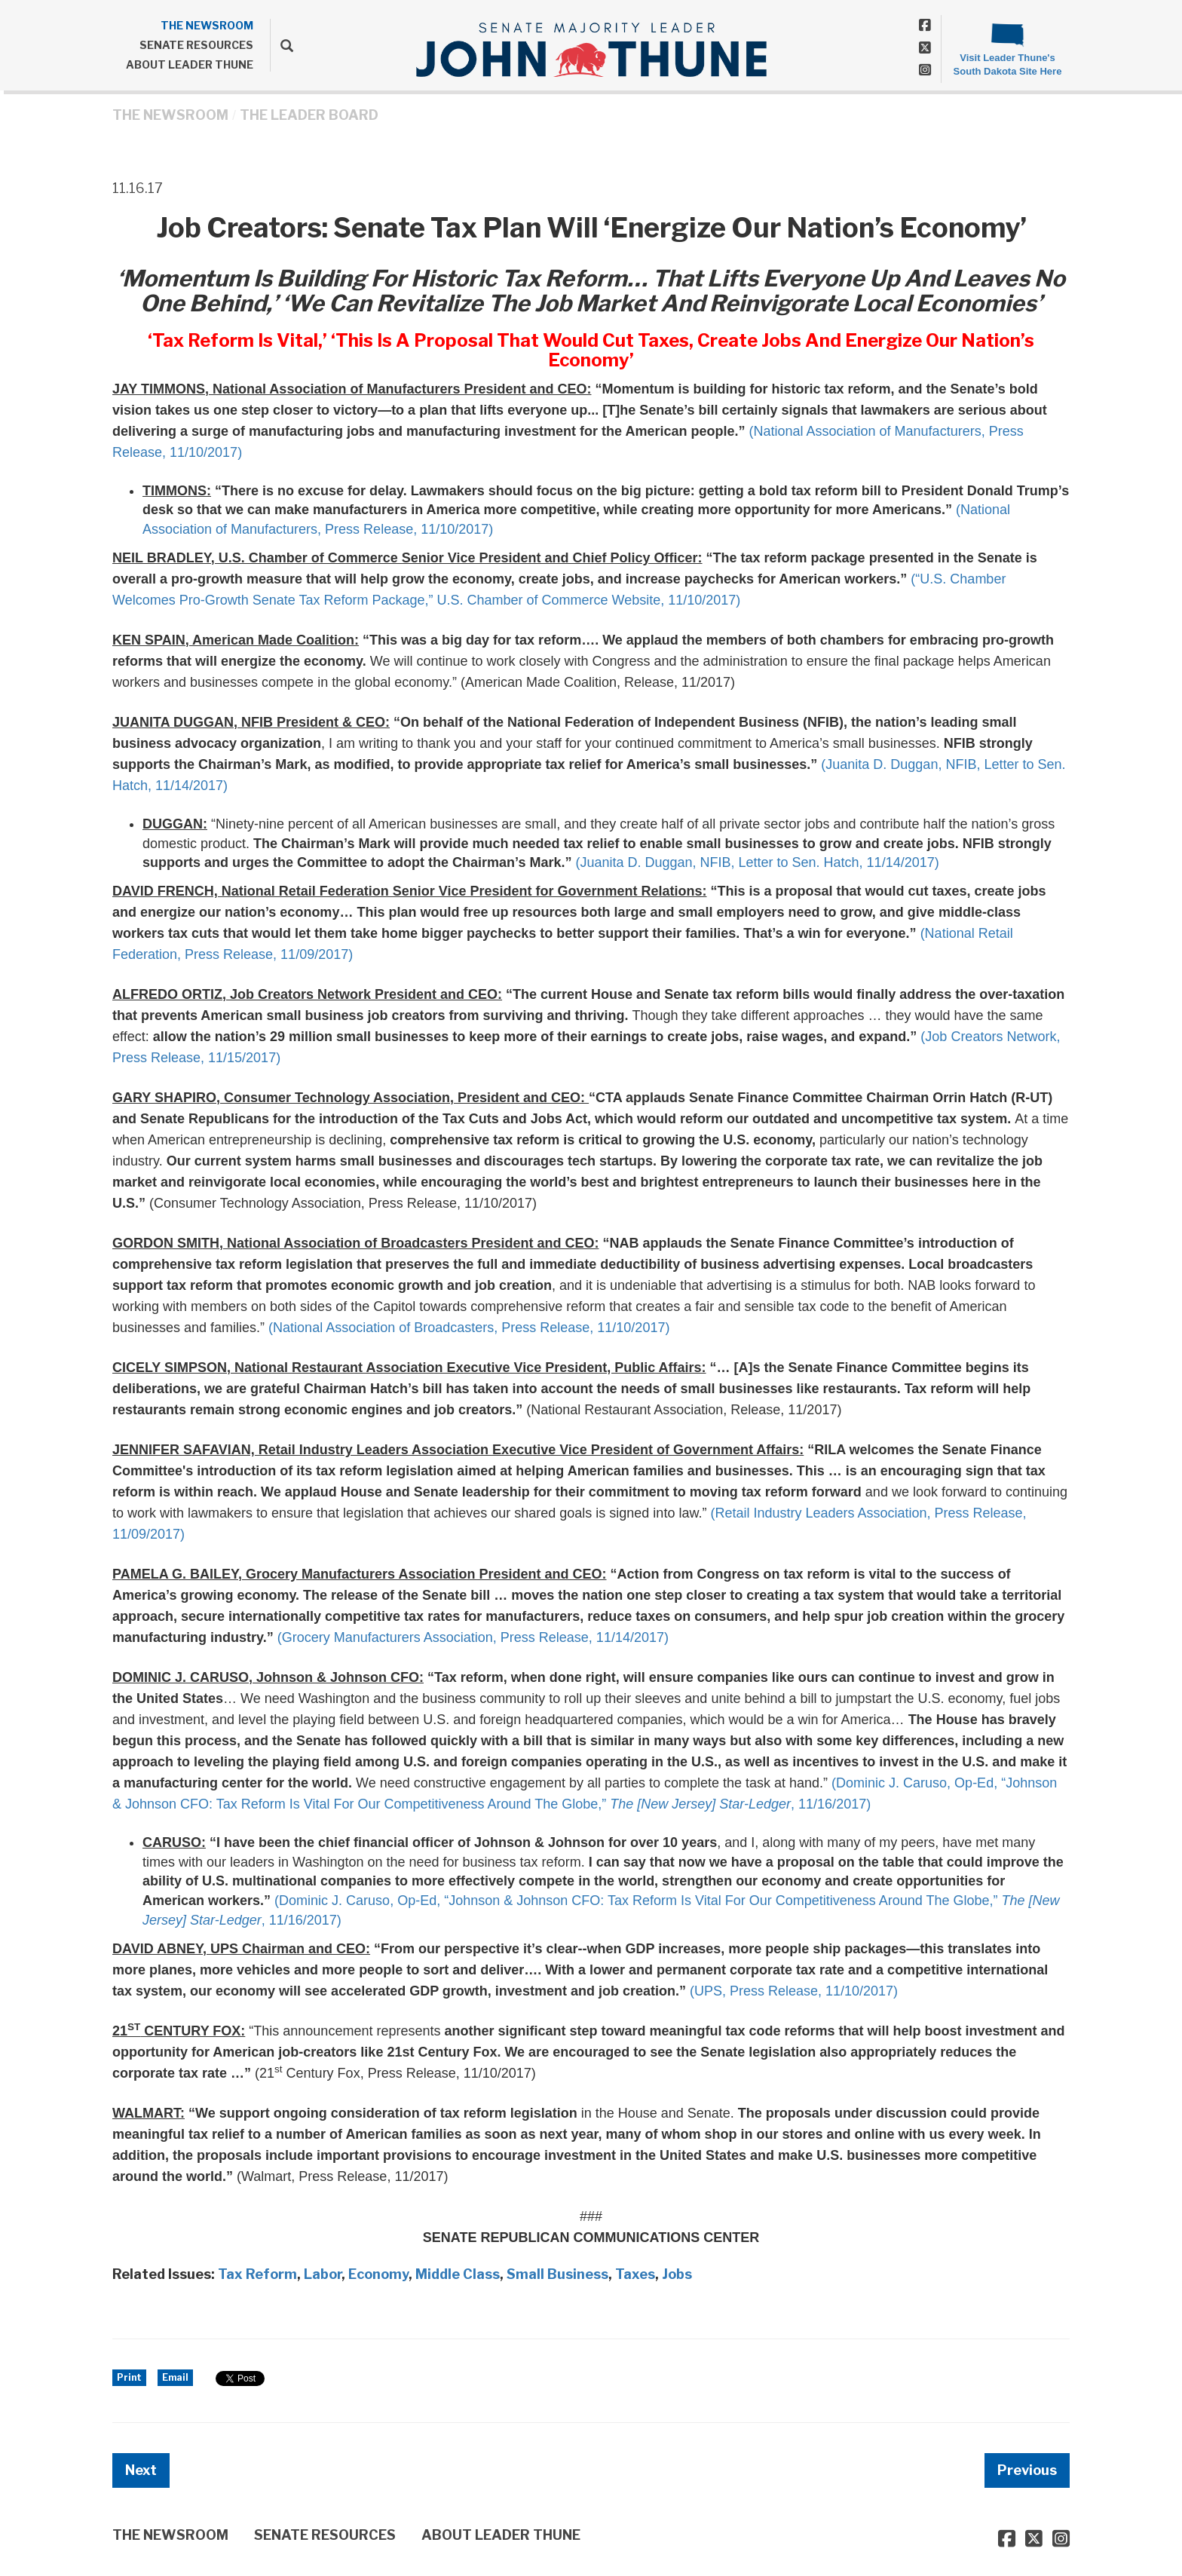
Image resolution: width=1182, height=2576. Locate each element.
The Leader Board (309, 115)
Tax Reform (257, 2274)
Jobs (677, 2274)
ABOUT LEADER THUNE (189, 64)
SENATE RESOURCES (196, 44)
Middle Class (457, 2274)
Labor (322, 2274)
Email (175, 2377)
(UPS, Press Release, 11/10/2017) (794, 1991)
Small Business (557, 2274)
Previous (1027, 2470)
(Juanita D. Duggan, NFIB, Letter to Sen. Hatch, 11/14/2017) (757, 862)
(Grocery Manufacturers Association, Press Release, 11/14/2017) (473, 1637)
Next (141, 2470)
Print (129, 2377)
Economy (378, 2274)
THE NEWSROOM (207, 25)
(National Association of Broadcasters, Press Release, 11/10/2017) (468, 1327)
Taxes (635, 2274)
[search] (281, 45)
